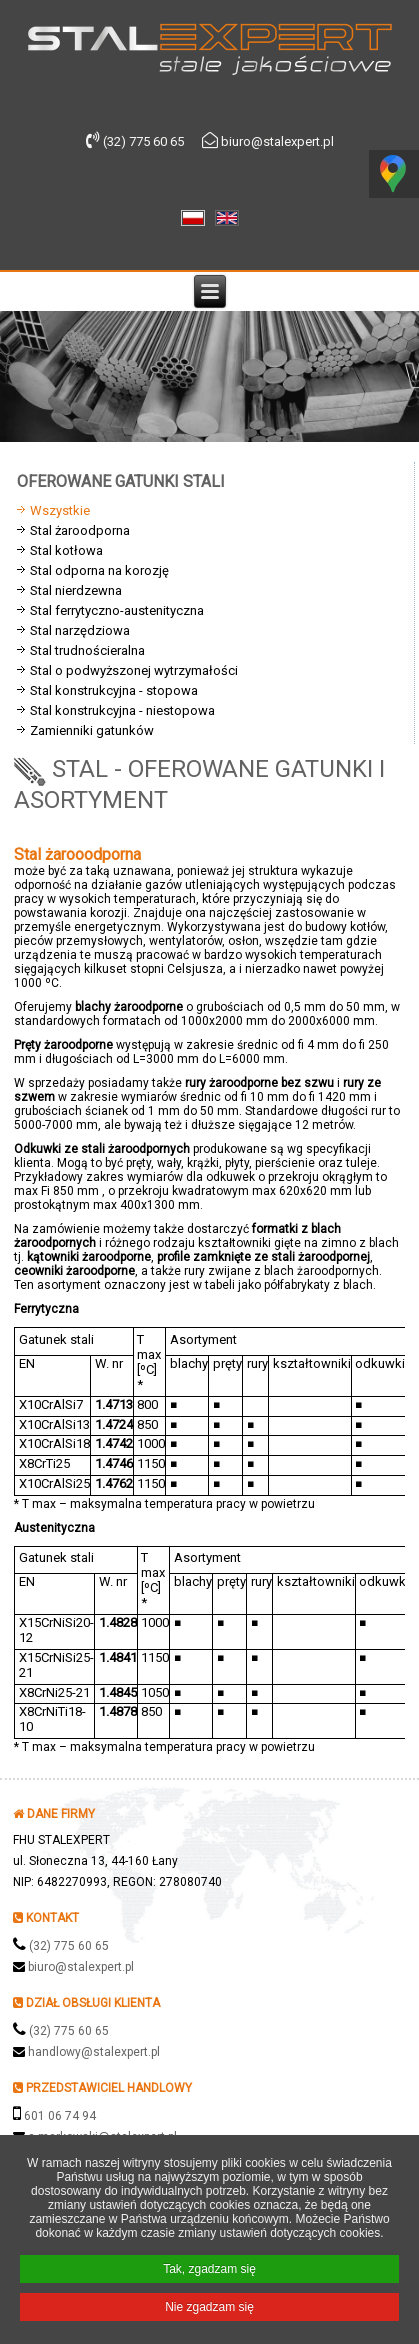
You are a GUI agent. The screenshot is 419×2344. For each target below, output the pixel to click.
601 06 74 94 (60, 2116)
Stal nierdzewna (76, 590)
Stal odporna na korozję (99, 570)
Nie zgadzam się (209, 2308)
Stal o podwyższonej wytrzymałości (134, 670)
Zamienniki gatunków (92, 730)
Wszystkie (60, 510)
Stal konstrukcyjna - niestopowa (122, 710)
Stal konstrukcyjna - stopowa (114, 690)
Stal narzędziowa (80, 630)
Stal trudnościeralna (87, 650)
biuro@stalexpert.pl (81, 1967)
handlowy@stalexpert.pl (94, 2052)
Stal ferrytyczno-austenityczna (117, 610)
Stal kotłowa (66, 550)
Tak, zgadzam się (209, 2270)
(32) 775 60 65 (69, 1946)
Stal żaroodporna (80, 530)
